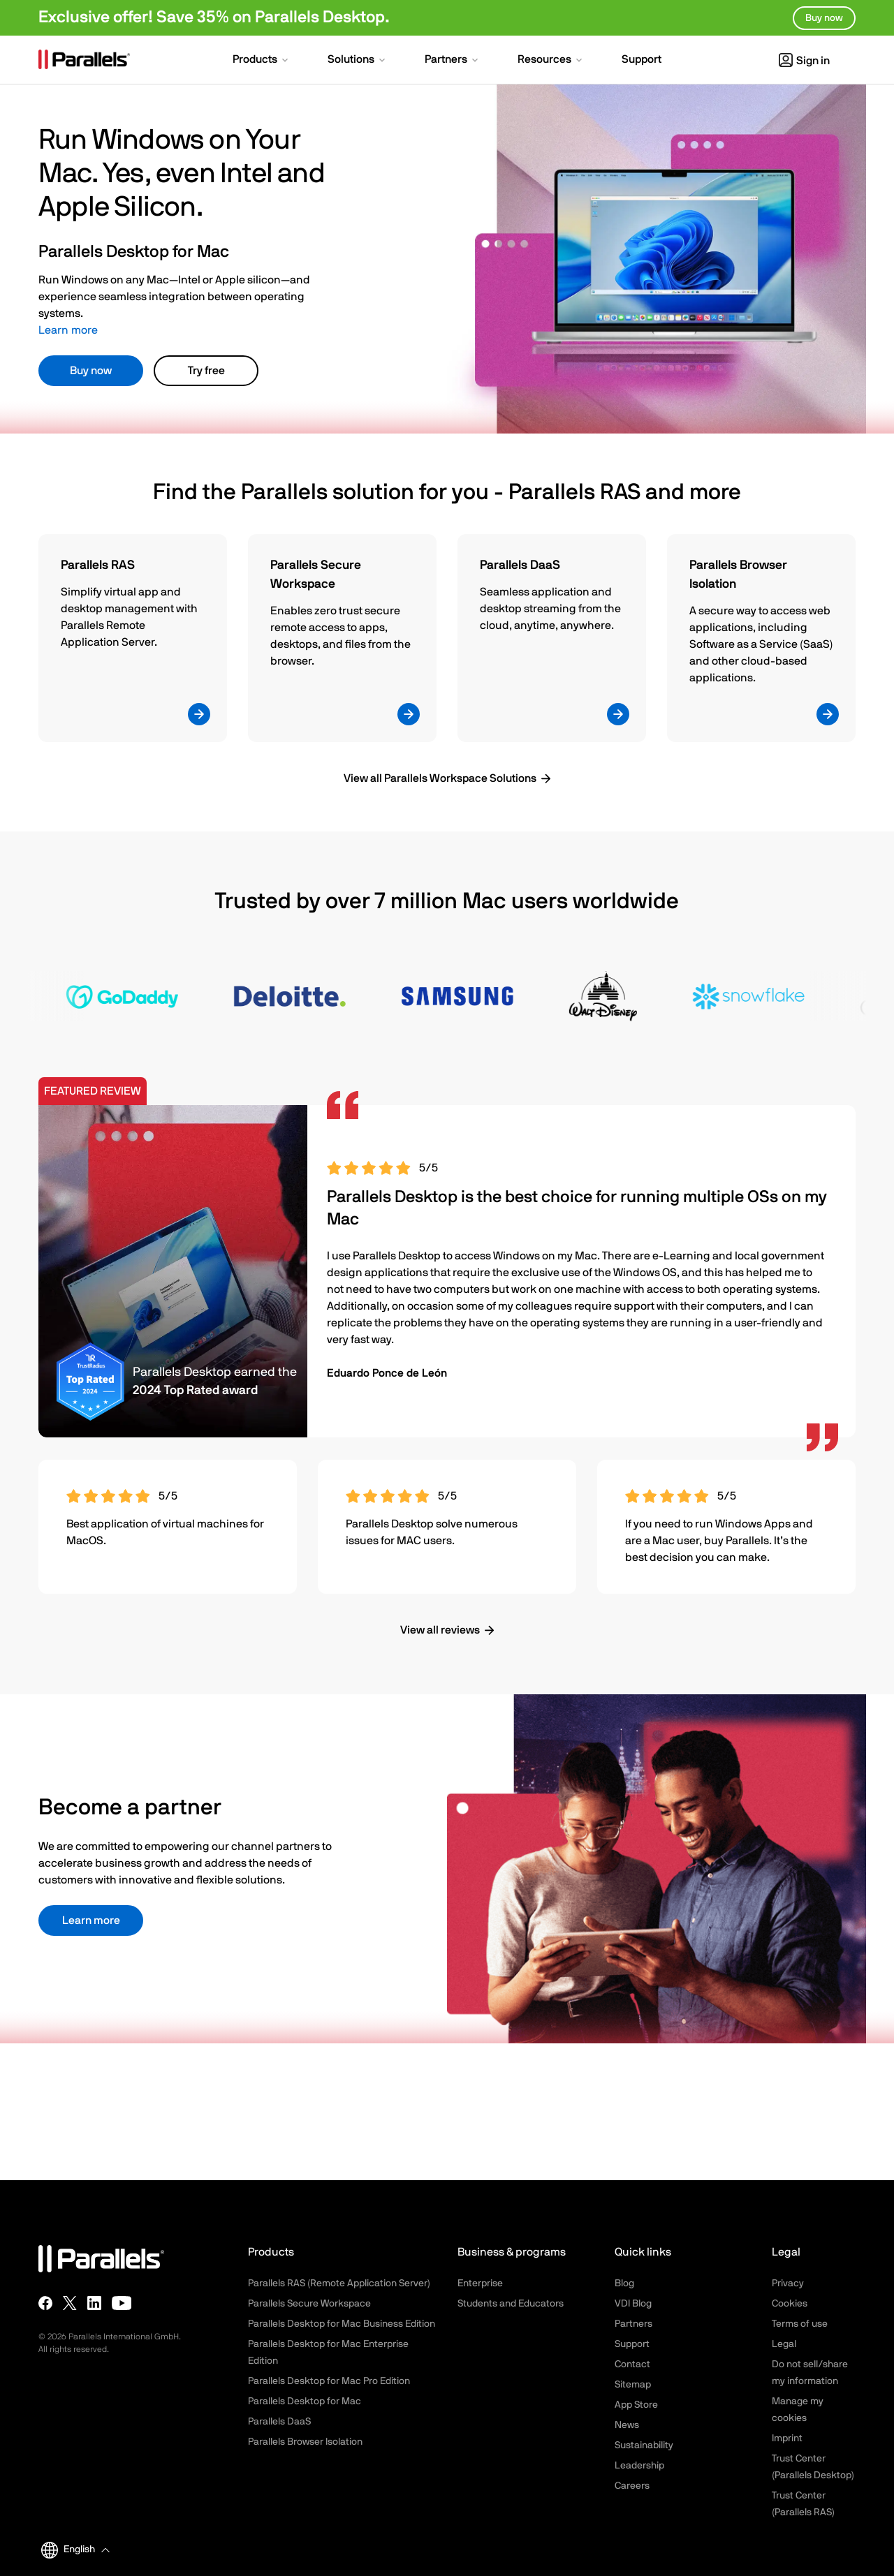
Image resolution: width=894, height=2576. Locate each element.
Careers (632, 2486)
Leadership (639, 2466)
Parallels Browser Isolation (305, 2442)
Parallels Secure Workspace (309, 2304)
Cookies (789, 2304)
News (627, 2425)
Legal (784, 2344)
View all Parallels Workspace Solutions (440, 778)
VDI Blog (633, 2304)
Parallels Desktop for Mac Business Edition (341, 2324)
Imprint (787, 2438)
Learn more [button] (91, 1920)
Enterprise (480, 2283)
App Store (636, 2405)
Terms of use (800, 2324)
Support (632, 2344)
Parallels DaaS (279, 2422)
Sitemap (633, 2385)
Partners (633, 2324)
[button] (261, 61)
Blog (624, 2283)
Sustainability (644, 2445)
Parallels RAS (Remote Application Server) (339, 2283)
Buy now (91, 370)
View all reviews (440, 1630)
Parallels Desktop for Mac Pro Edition (329, 2381)
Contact (632, 2364)
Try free (206, 370)
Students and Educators (510, 2304)
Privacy (788, 2283)
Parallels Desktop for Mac (304, 2401)
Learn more (68, 330)
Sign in (804, 60)
